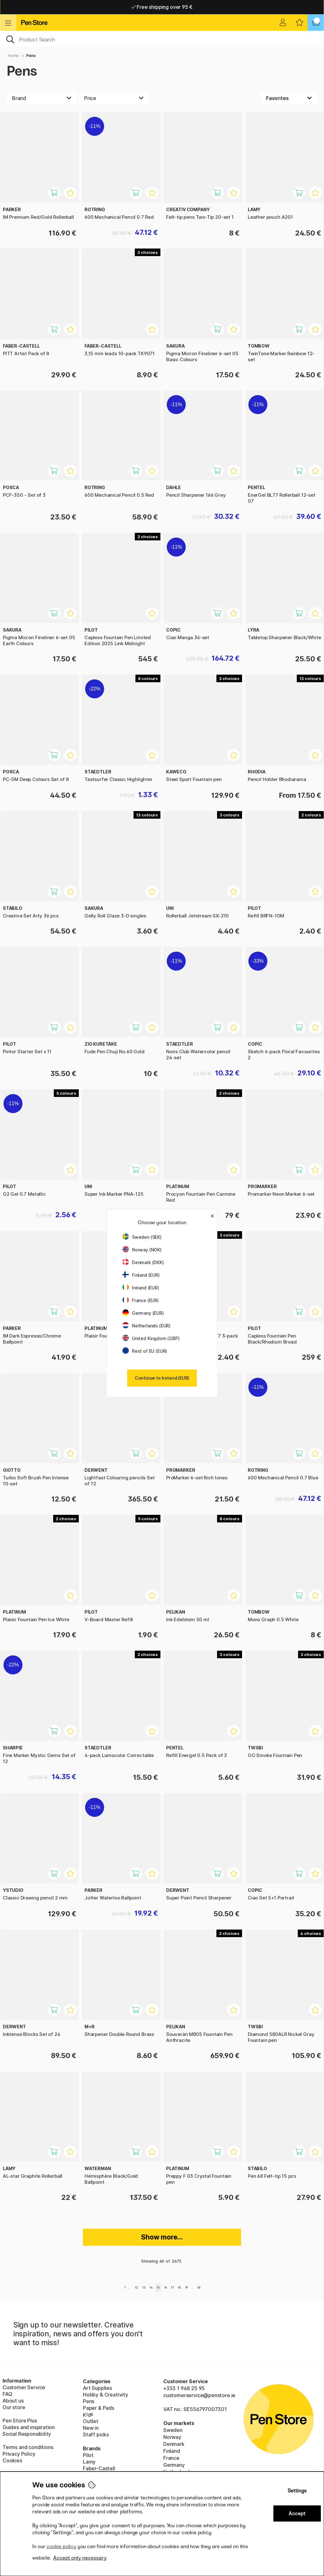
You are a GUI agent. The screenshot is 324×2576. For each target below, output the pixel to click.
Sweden (173, 2430)
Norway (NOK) (142, 1249)
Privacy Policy (19, 2454)
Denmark (173, 2444)
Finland (171, 2451)
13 (144, 2287)
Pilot (88, 2455)
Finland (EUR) (141, 1275)
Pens (30, 55)
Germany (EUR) (143, 1313)
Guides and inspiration (29, 2427)
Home (13, 55)
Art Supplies (97, 2388)
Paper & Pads (98, 2408)
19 (186, 2287)
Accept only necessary (80, 2558)
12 (136, 2287)
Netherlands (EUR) (146, 1325)
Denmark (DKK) (143, 1262)
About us (13, 2400)
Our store (14, 2407)
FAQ (7, 2394)
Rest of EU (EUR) (144, 1351)
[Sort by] (289, 98)
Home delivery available (162, 7)
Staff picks (96, 2434)
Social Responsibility (27, 2434)
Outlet (90, 2421)
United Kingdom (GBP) (150, 1338)
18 (179, 2287)
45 (199, 2287)
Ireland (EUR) (140, 1287)
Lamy (89, 2462)
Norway (172, 2437)
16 (165, 2287)
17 (172, 2287)
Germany (174, 2465)
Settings (297, 2491)
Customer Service (24, 2387)
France (171, 2458)
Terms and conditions (28, 2447)
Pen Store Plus (20, 2420)
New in (91, 2428)
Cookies (12, 2460)
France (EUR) (140, 1300)
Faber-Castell (99, 2468)
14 (151, 2287)
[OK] (162, 39)
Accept (297, 2513)
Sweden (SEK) (142, 1237)
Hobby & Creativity (105, 2394)
